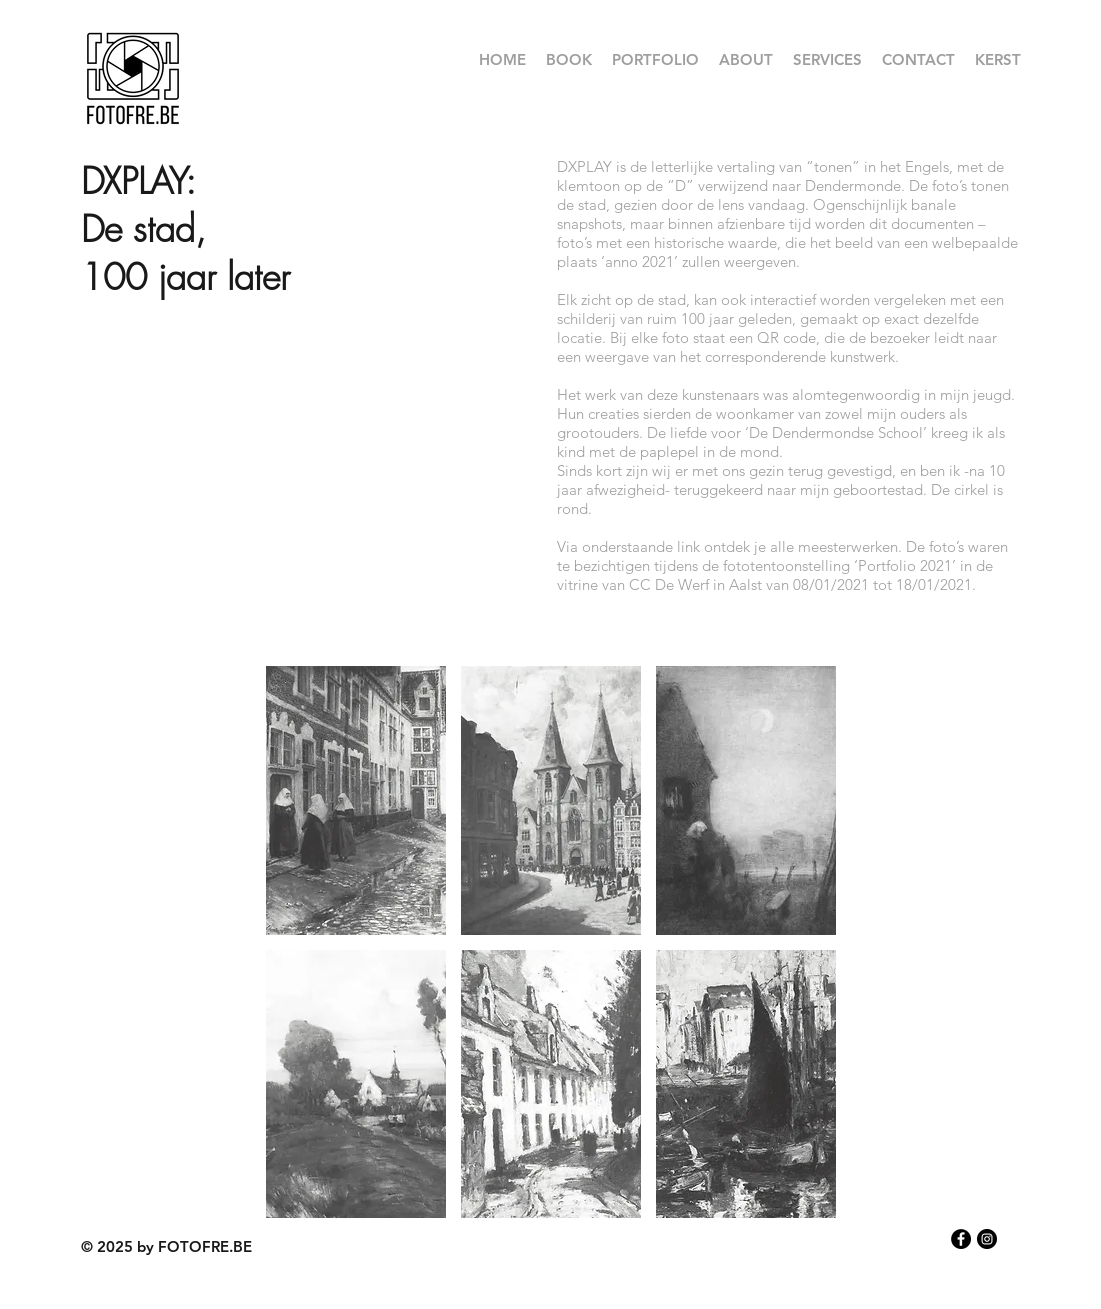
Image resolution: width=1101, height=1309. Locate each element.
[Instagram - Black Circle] (987, 1239)
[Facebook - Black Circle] (961, 1239)
